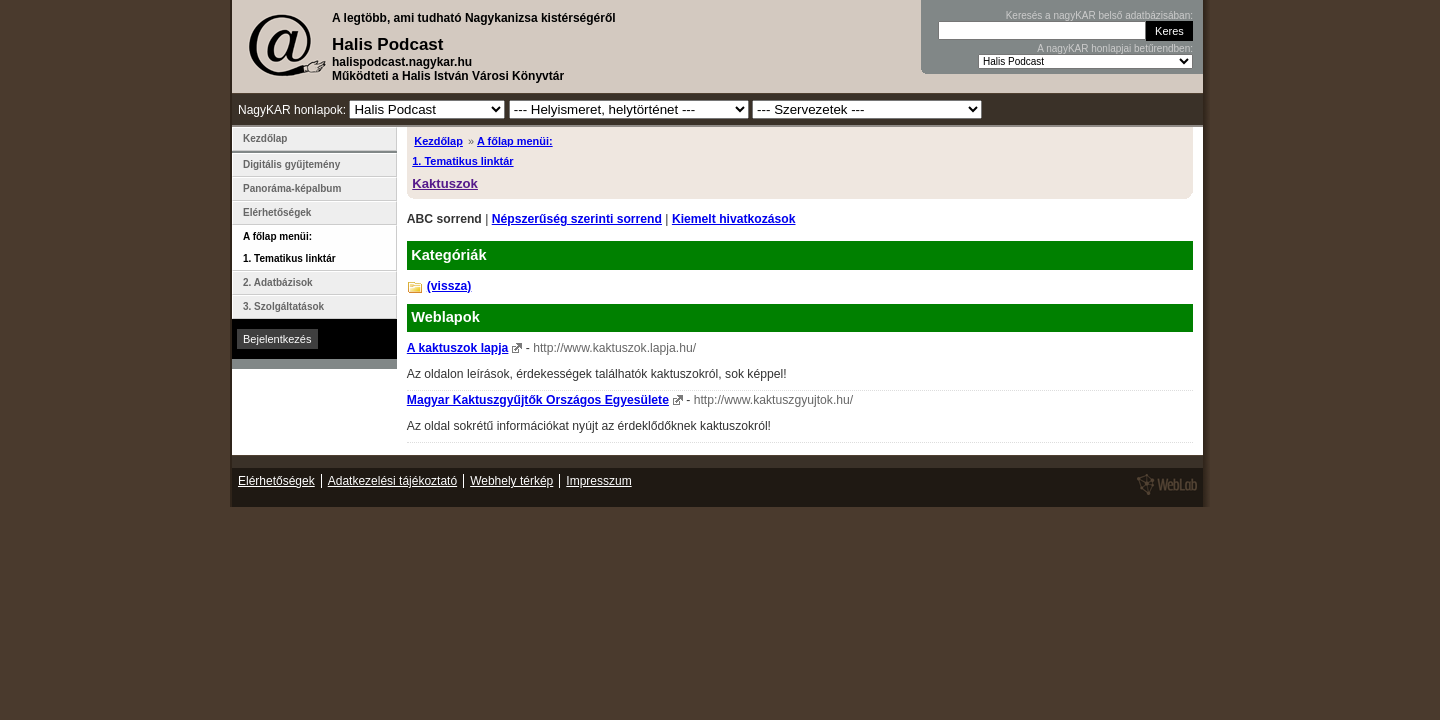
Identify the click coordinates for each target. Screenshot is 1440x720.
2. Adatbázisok (278, 282)
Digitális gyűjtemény (291, 164)
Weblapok (445, 317)
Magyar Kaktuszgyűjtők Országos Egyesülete (538, 400)
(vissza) (449, 286)
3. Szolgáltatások (283, 306)
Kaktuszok (445, 183)
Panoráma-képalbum (292, 188)
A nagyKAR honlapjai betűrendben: (1115, 48)
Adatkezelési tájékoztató (392, 481)
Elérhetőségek (277, 212)
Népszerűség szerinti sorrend (577, 219)
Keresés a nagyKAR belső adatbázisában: (1099, 15)
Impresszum (598, 481)
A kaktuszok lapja (458, 348)
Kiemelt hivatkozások (734, 219)
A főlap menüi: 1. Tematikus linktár (289, 247)
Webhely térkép (511, 481)
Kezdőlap (438, 141)
